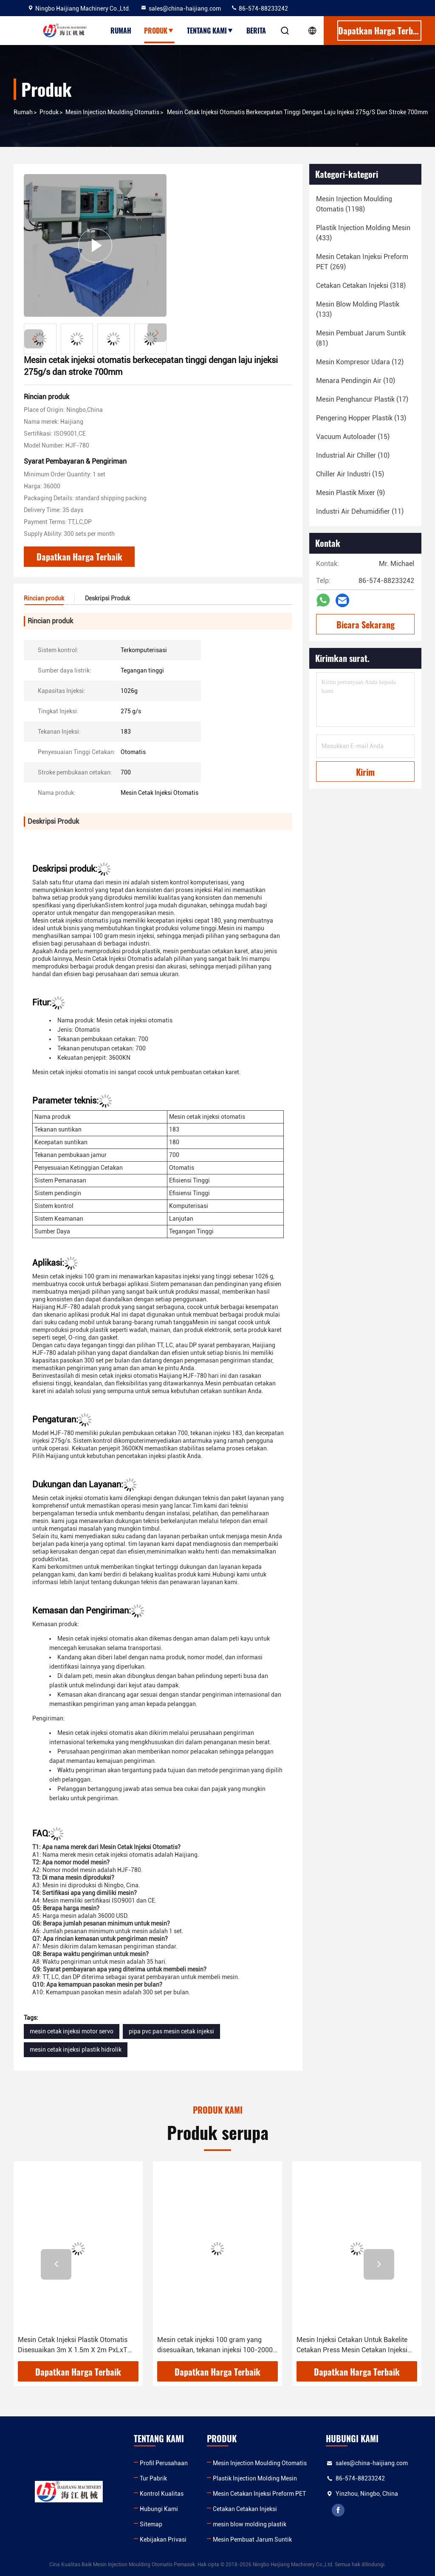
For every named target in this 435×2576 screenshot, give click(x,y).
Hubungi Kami (159, 2509)
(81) (361, 338)
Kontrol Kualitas (162, 2493)
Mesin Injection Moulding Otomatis (112, 112)
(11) (360, 511)
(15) (353, 437)
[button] (157, 332)
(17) (362, 399)
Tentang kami (210, 30)
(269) (362, 262)
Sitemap (151, 2524)
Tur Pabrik (153, 2478)
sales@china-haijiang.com (180, 8)
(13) (361, 418)
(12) (360, 362)
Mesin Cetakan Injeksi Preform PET (259, 2493)
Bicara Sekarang (365, 624)
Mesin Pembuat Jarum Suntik (252, 2539)
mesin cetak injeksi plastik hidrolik (75, 2049)
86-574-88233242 (259, 8)
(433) (363, 233)
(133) (357, 309)
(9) (350, 493)
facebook (338, 2510)
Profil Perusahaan (164, 2463)
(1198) (354, 204)
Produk (159, 30)
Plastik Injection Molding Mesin (255, 2478)
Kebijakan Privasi (163, 2539)
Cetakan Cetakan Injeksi (245, 2509)
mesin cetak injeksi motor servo (71, 2031)
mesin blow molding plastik (249, 2524)
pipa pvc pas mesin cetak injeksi (171, 2031)
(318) (361, 286)
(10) (355, 381)
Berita (256, 30)
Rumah (120, 30)
